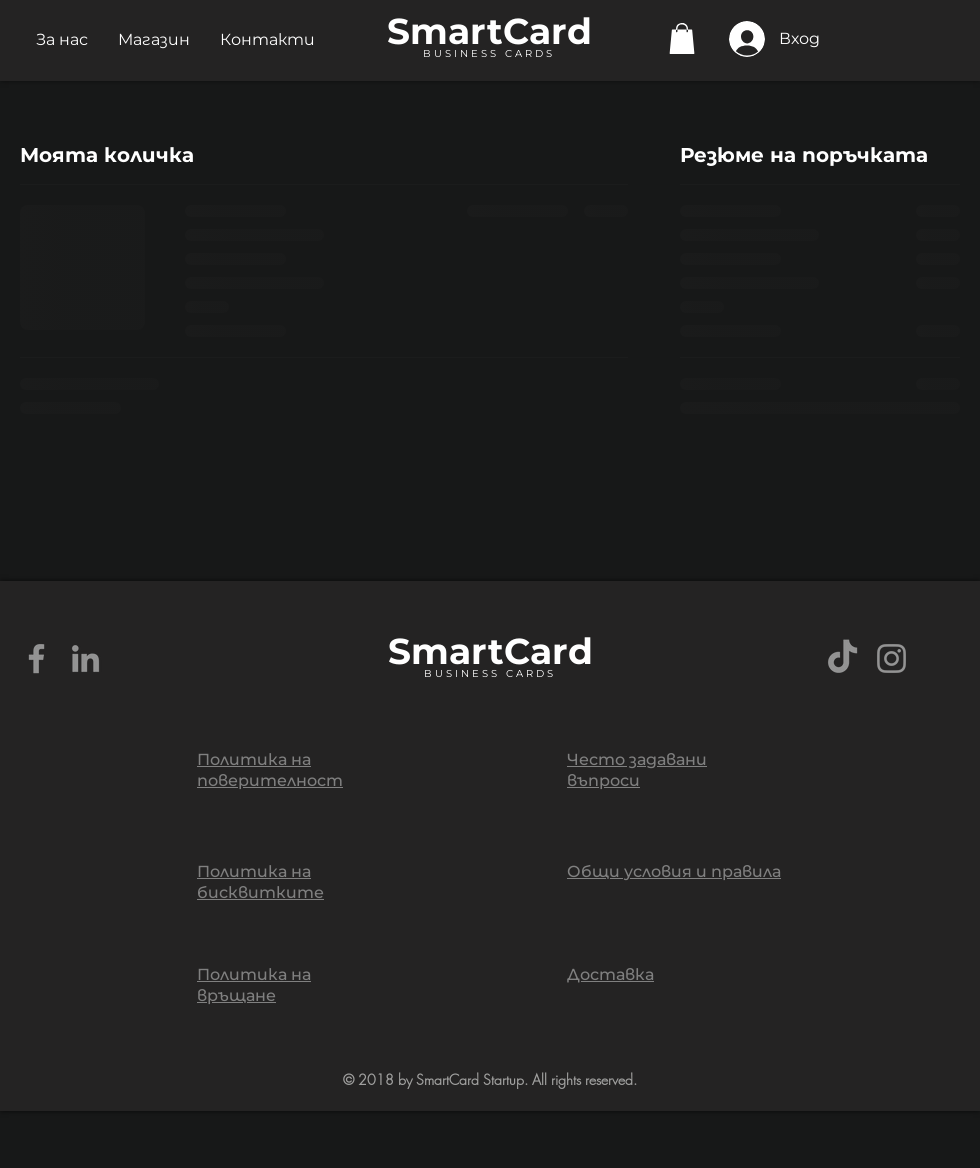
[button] (62, 39)
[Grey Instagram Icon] (891, 658)
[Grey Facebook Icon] (36, 658)
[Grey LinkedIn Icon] (85, 658)
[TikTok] (842, 658)
